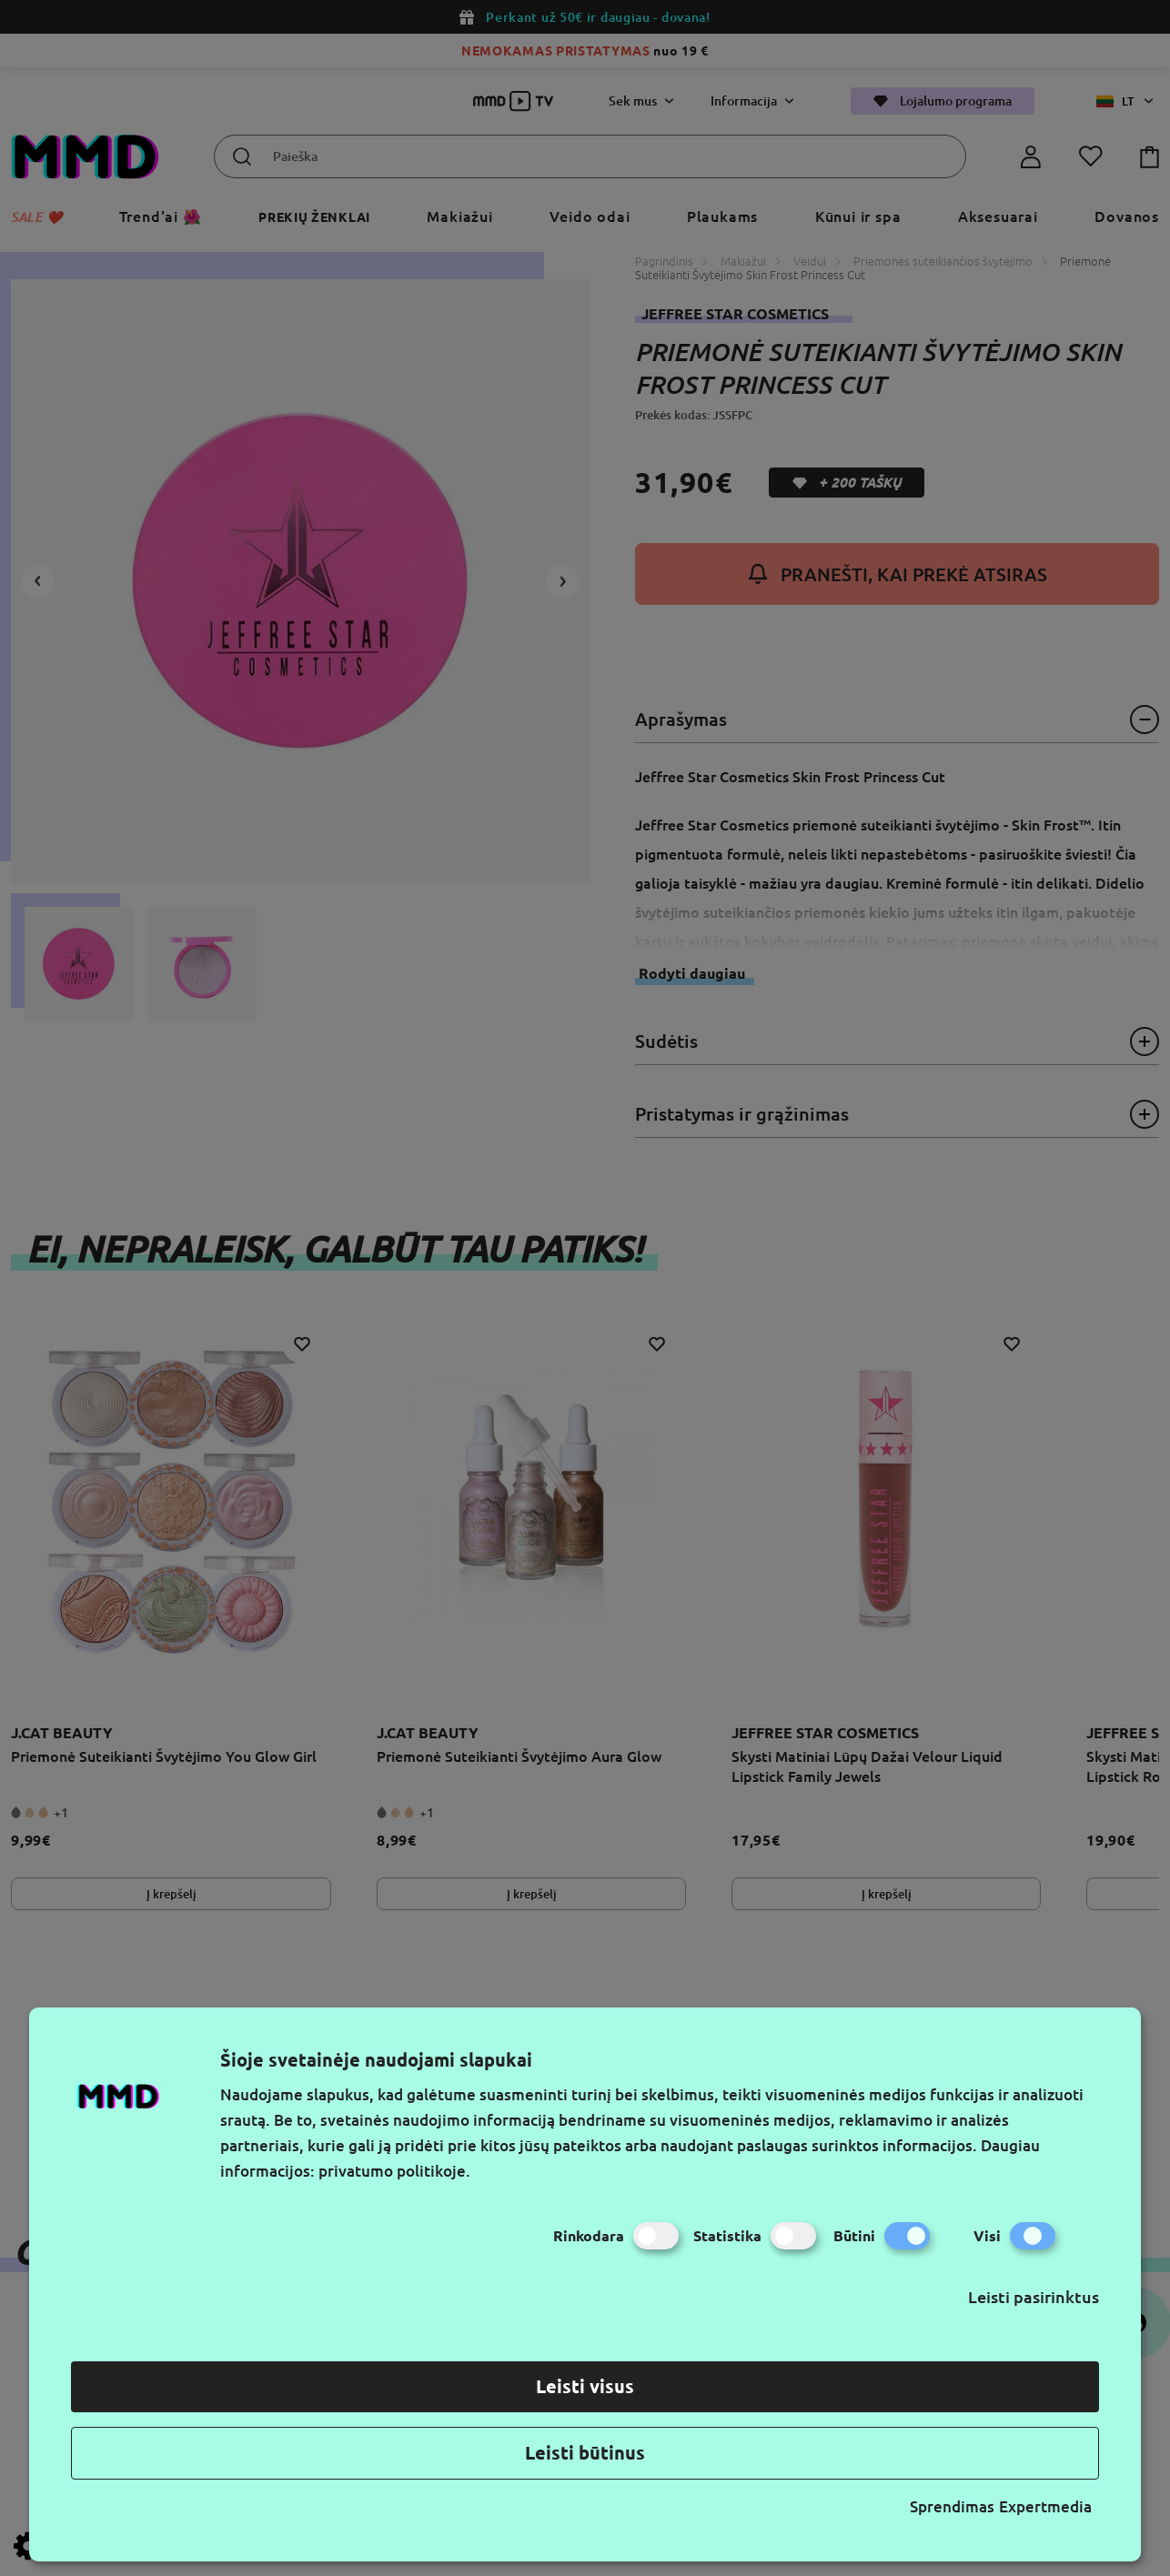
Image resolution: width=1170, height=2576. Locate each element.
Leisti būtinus (585, 2452)
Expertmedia (1045, 2506)
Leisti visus (585, 2386)
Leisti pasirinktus (1033, 2297)
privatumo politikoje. (394, 2170)
